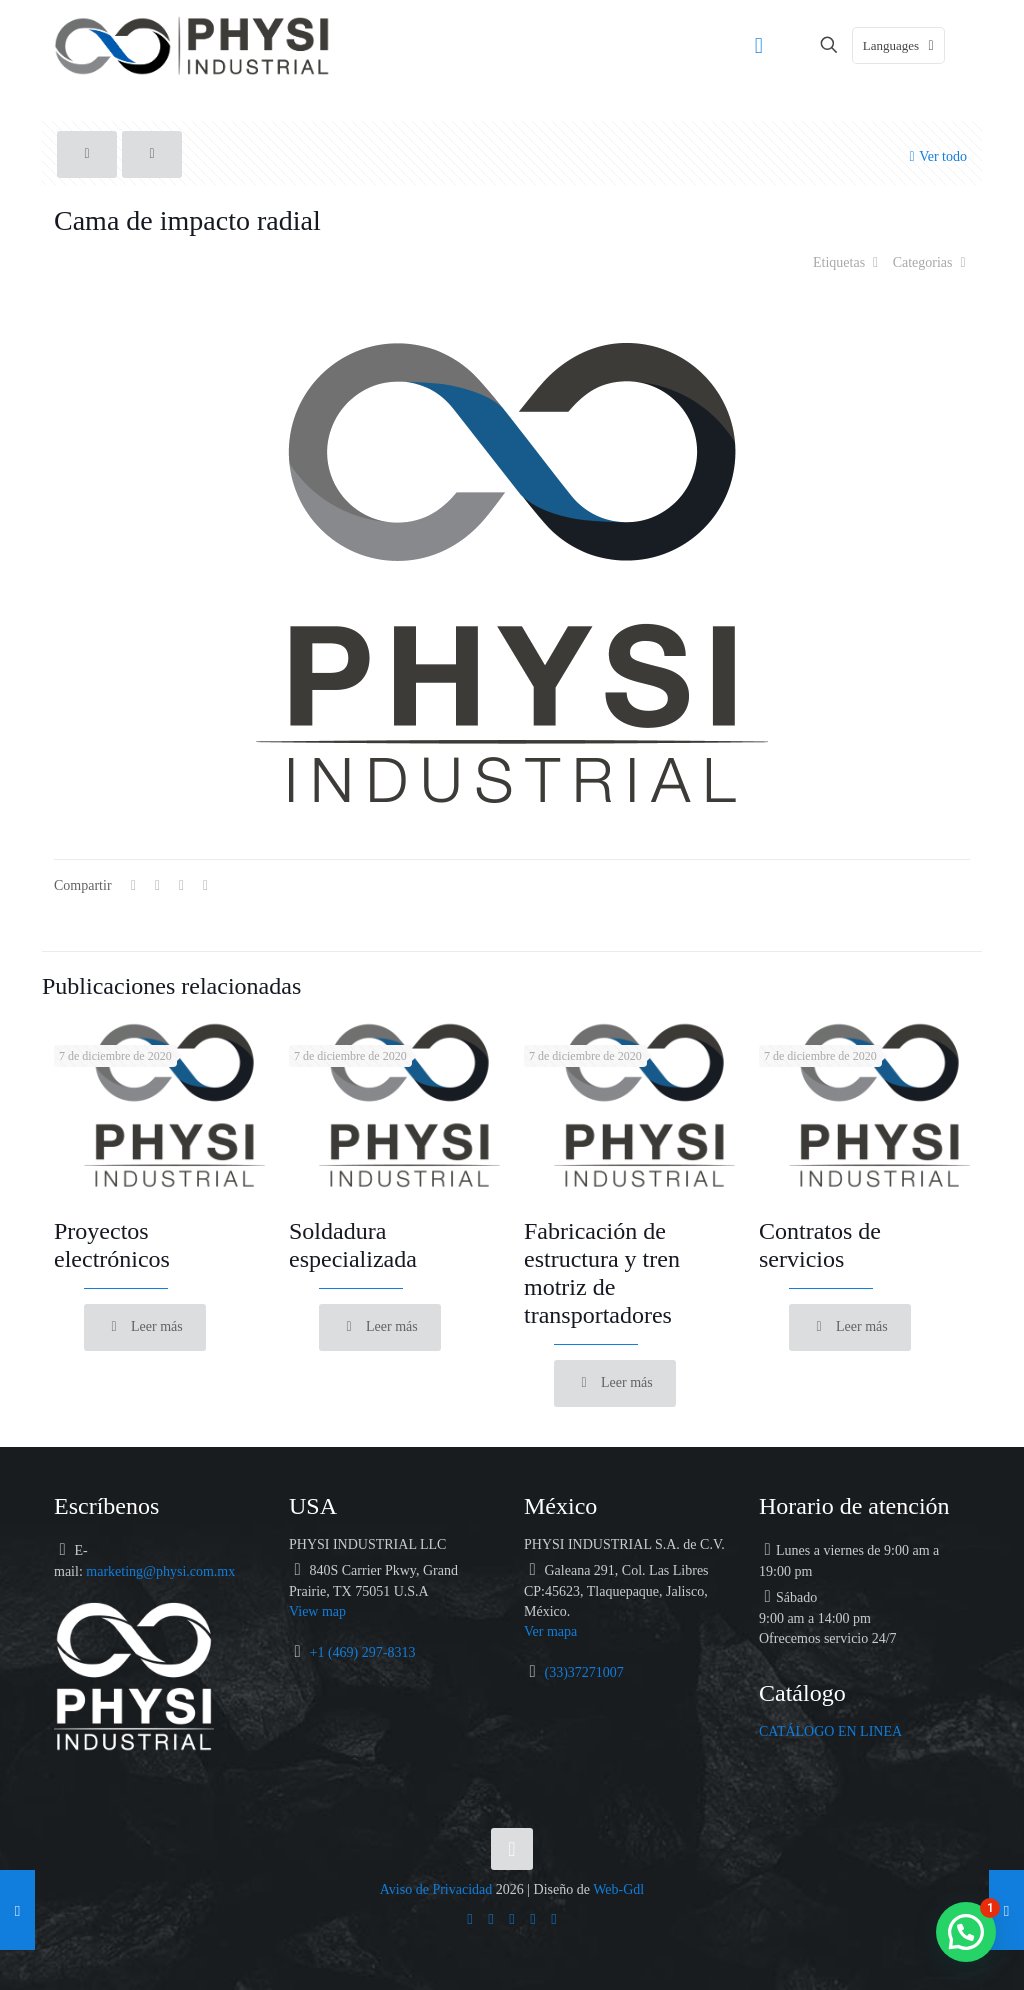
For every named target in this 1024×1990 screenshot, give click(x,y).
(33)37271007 (584, 1672)
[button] (966, 1932)
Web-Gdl (618, 1889)
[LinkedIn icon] (512, 1918)
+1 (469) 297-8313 (363, 1652)
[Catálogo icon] (554, 1918)
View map (317, 1611)
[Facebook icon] (491, 1918)
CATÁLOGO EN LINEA (830, 1731)
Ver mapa (550, 1631)
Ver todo (936, 155)
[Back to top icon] (512, 1849)
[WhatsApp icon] (470, 1918)
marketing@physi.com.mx (160, 1571)
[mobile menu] (759, 45)
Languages (900, 45)
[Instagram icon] (533, 1918)
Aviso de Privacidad (436, 1889)
